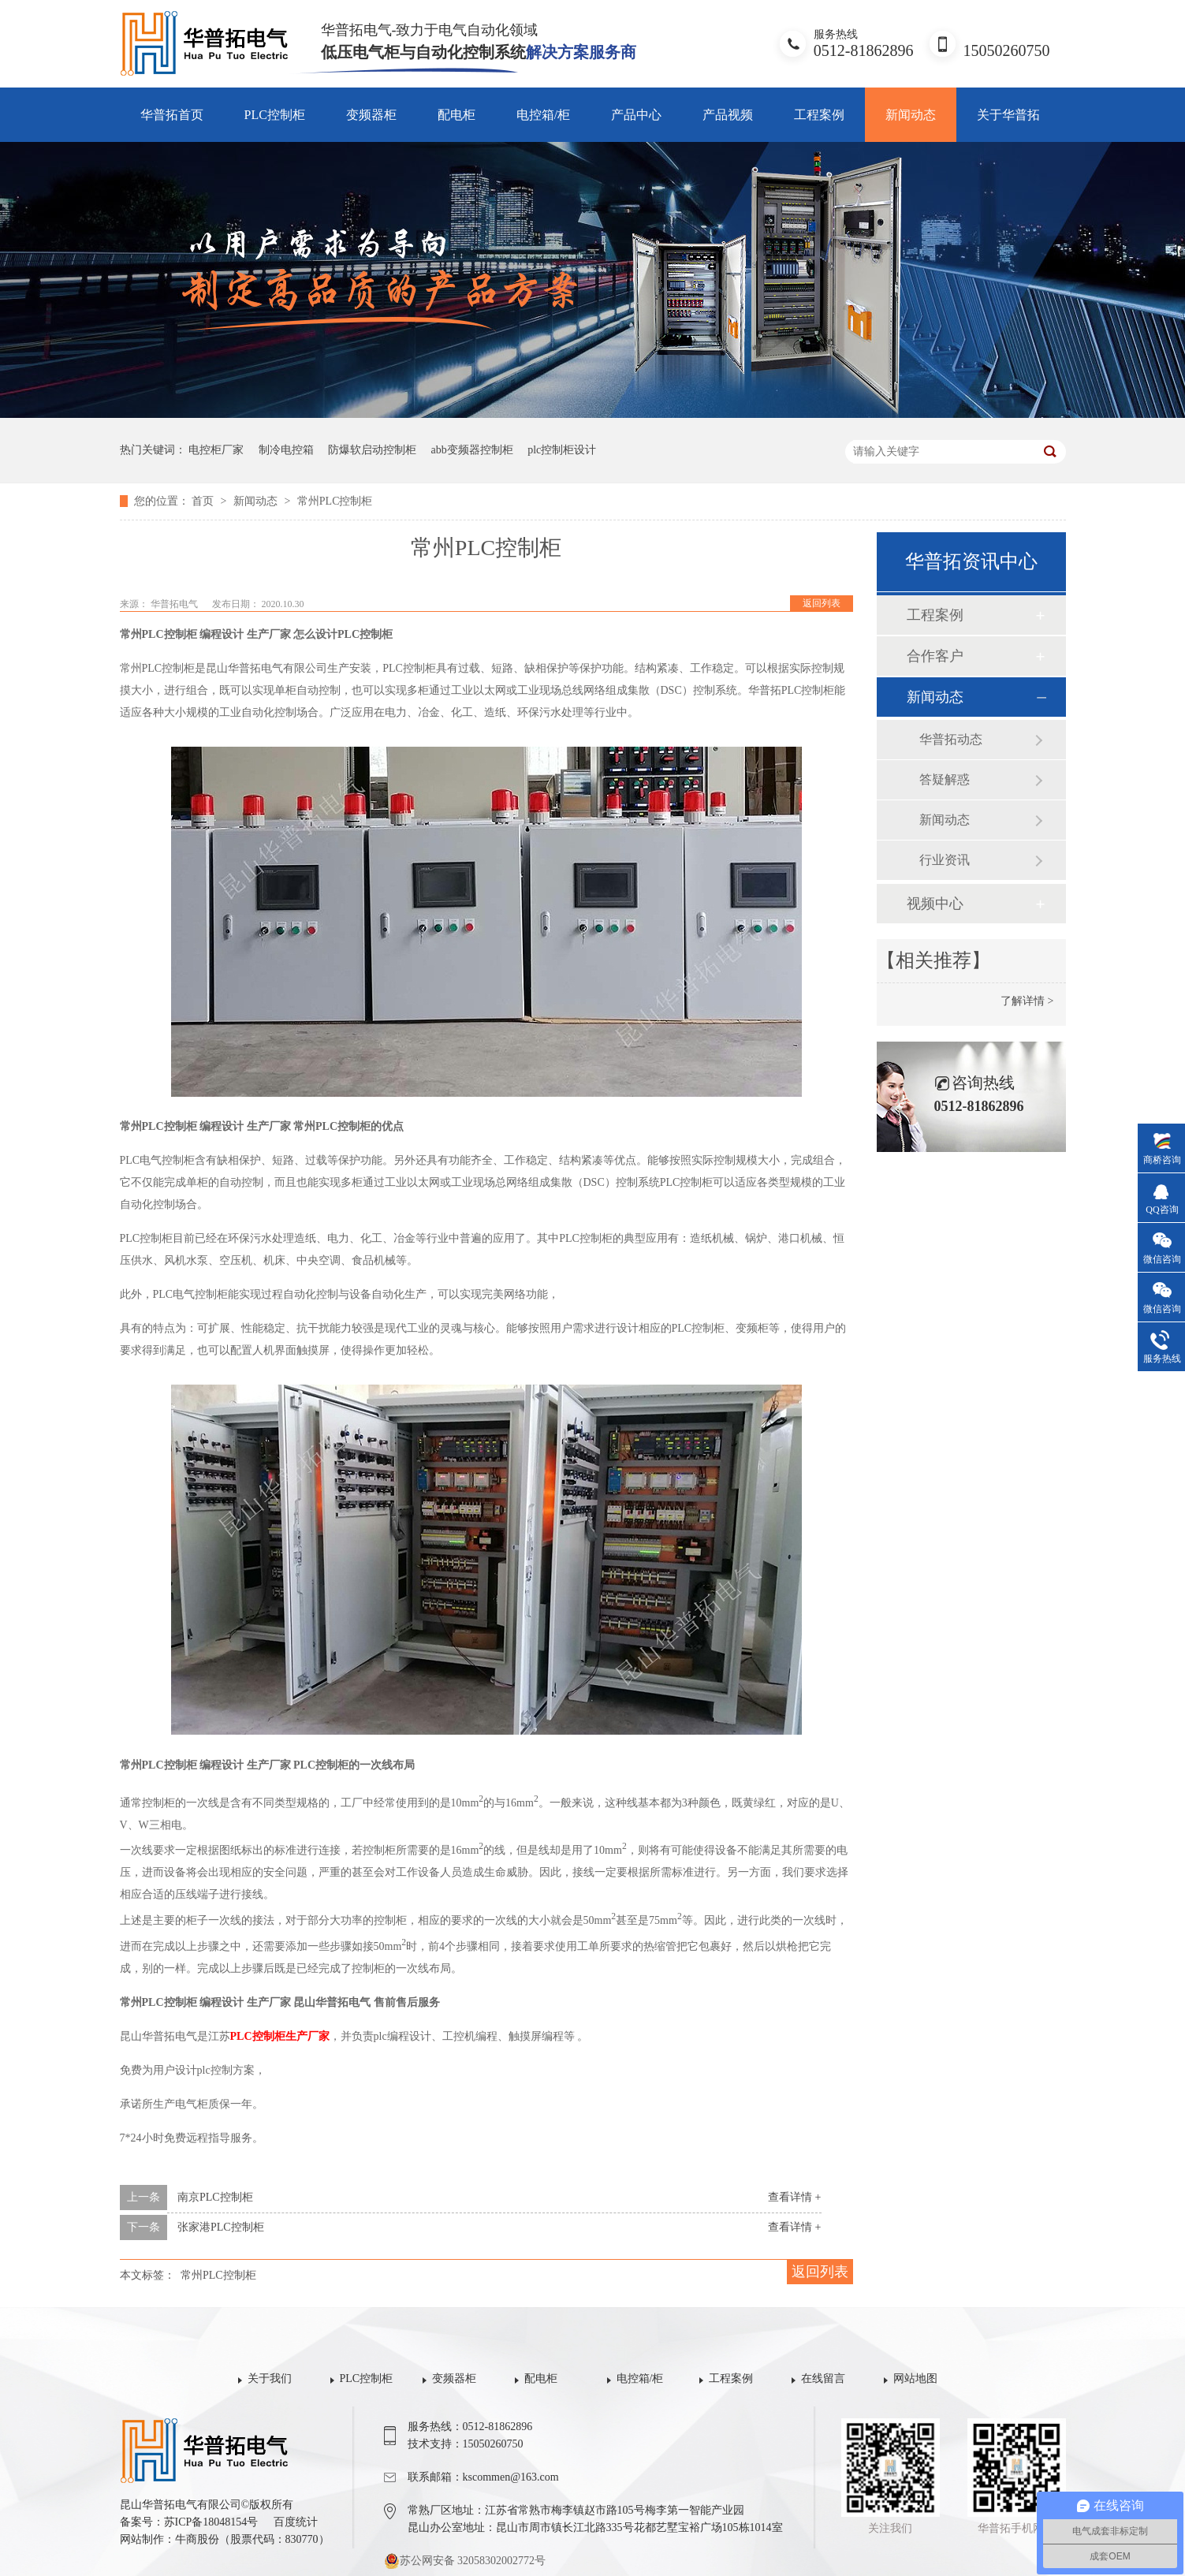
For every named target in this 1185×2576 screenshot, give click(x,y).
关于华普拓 (1008, 114)
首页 (204, 501)
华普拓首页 (171, 114)
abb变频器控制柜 (472, 450)
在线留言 (823, 2378)
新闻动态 (910, 114)
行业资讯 (944, 860)
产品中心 (636, 114)
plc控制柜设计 (561, 450)
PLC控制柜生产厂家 (280, 2036)
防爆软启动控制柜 (372, 450)
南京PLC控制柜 (215, 2197)
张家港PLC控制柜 (220, 2227)
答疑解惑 (944, 779)
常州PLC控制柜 (335, 501)
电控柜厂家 (216, 450)
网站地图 (915, 2378)
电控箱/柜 (543, 114)
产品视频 (727, 114)
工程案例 (819, 114)
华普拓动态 (950, 739)
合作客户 (935, 656)
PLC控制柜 (274, 114)
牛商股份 (197, 2539)
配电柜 (456, 114)
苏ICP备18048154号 (211, 2522)
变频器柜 (371, 114)
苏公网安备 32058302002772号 (465, 2561)
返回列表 (821, 603)
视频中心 (935, 903)
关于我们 (270, 2378)
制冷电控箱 (286, 450)
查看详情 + (794, 2197)
